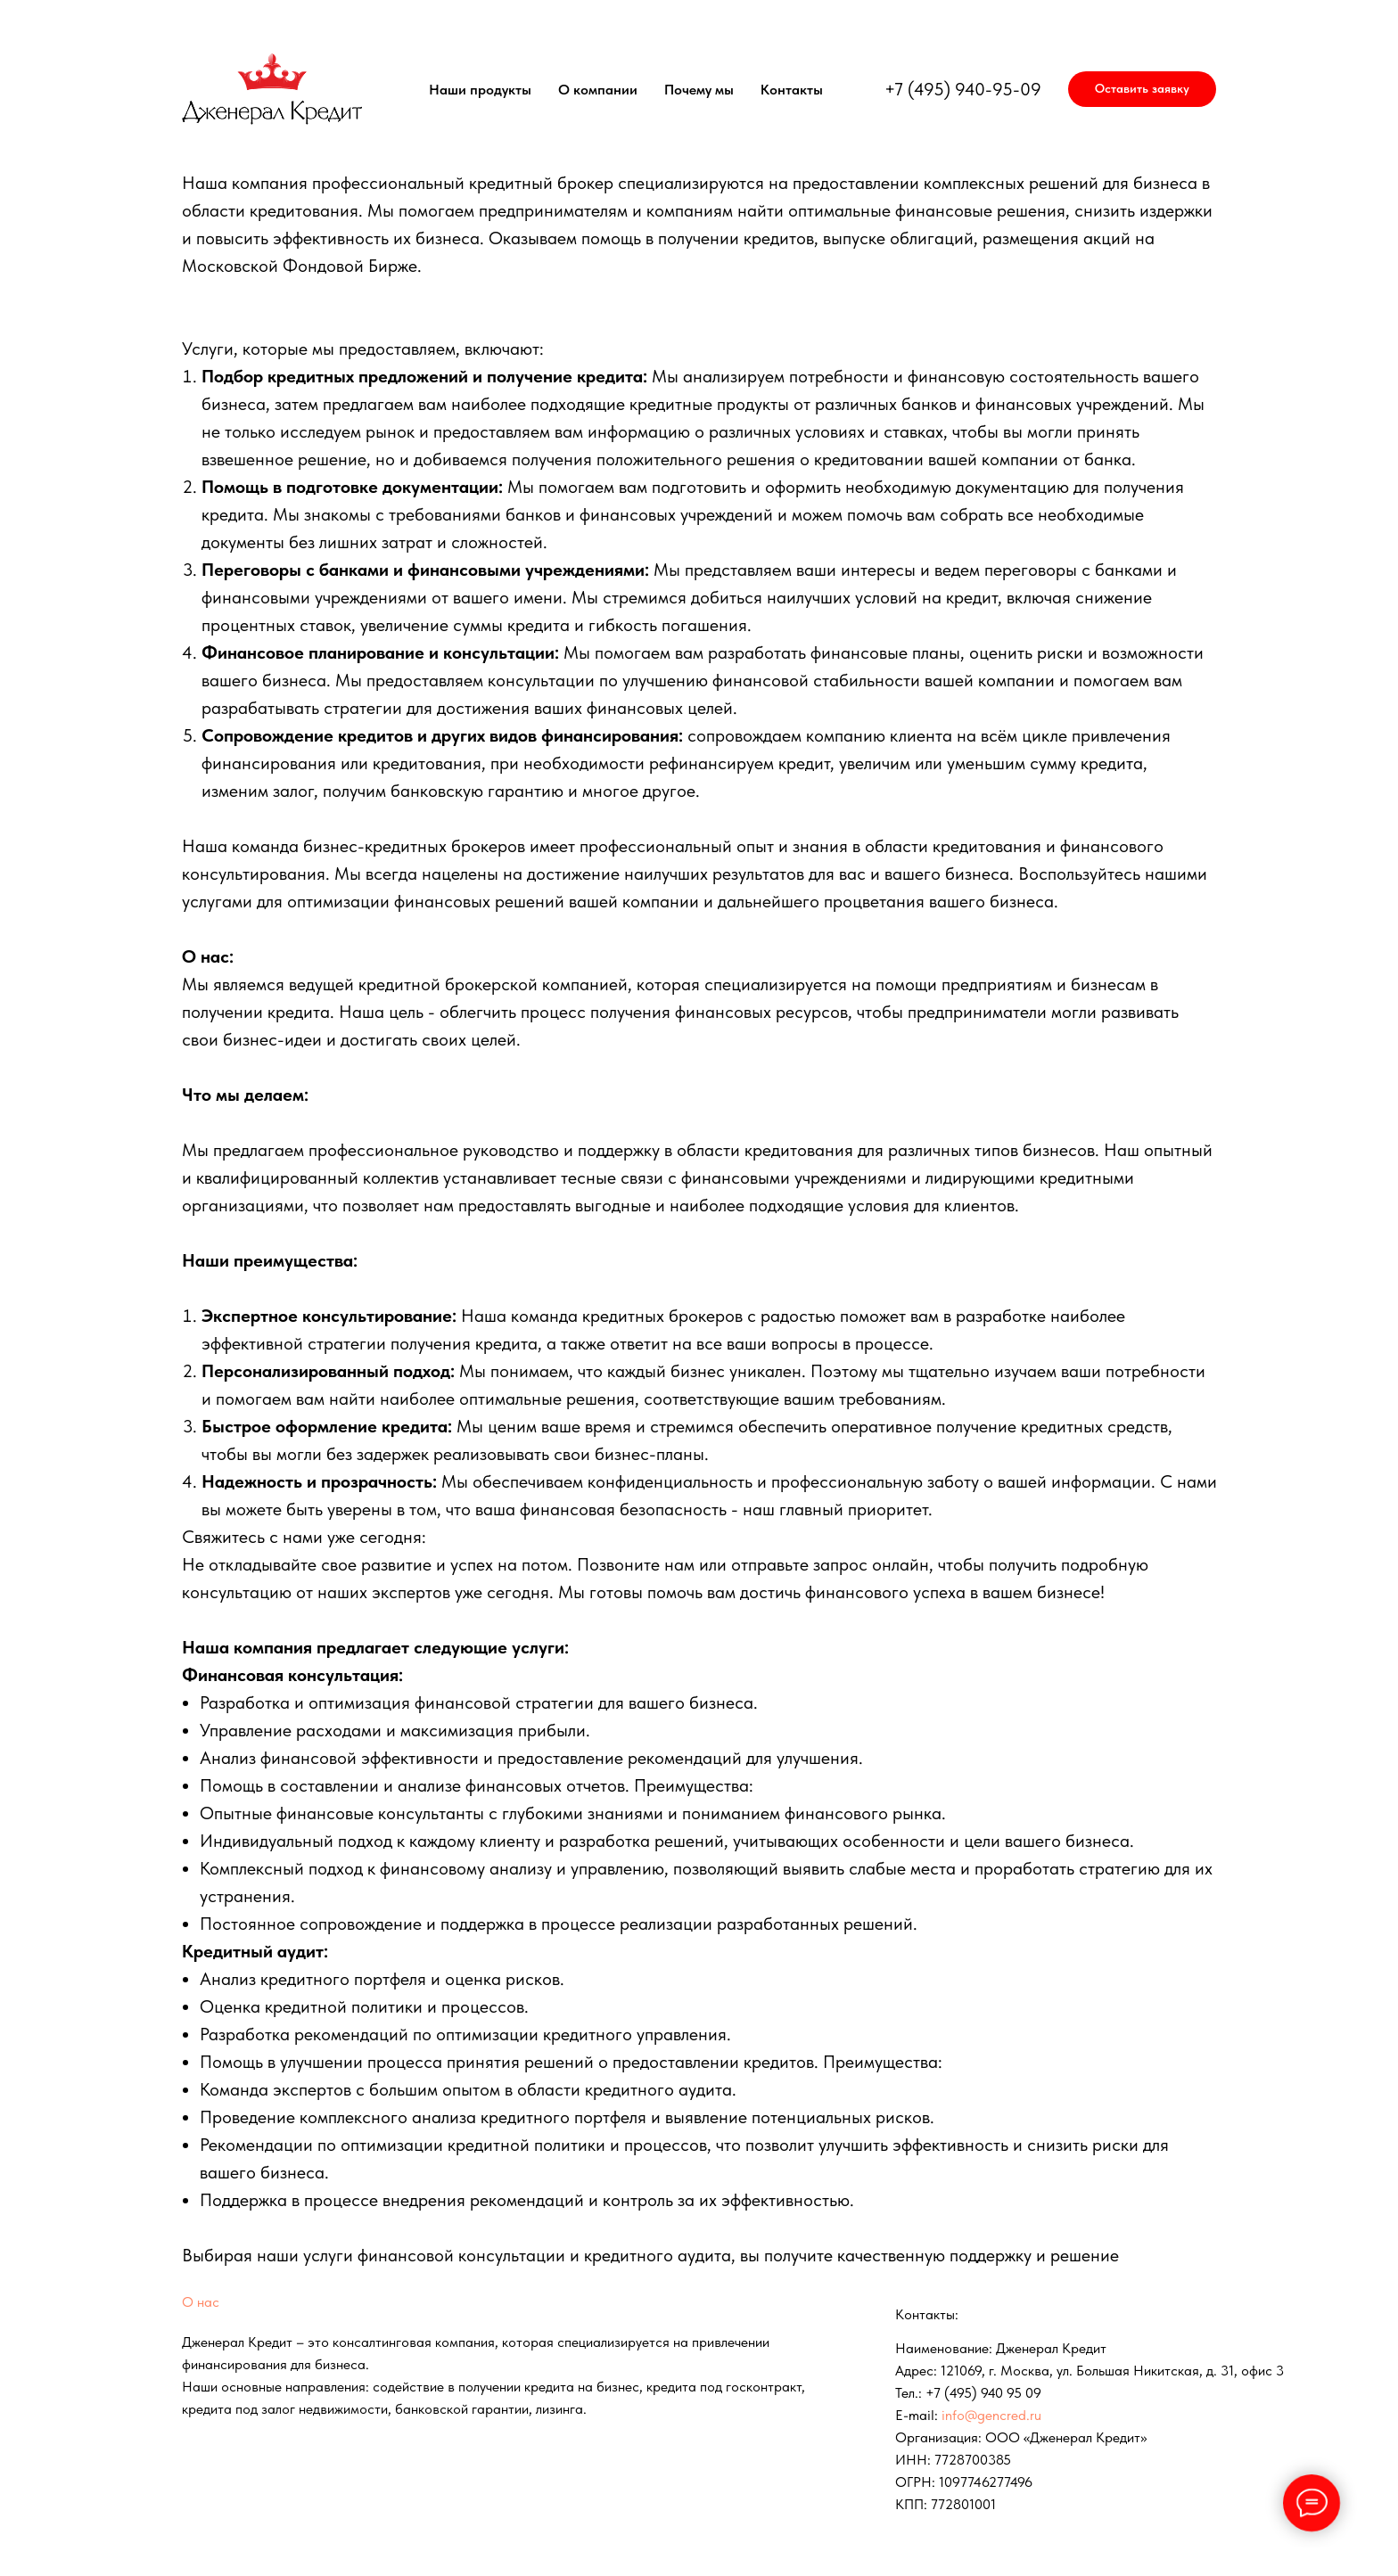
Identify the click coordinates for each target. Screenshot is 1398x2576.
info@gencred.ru (991, 2415)
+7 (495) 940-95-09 (962, 89)
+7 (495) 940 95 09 (983, 2392)
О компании (597, 89)
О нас (200, 2301)
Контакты (792, 89)
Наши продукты (480, 89)
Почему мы (699, 89)
